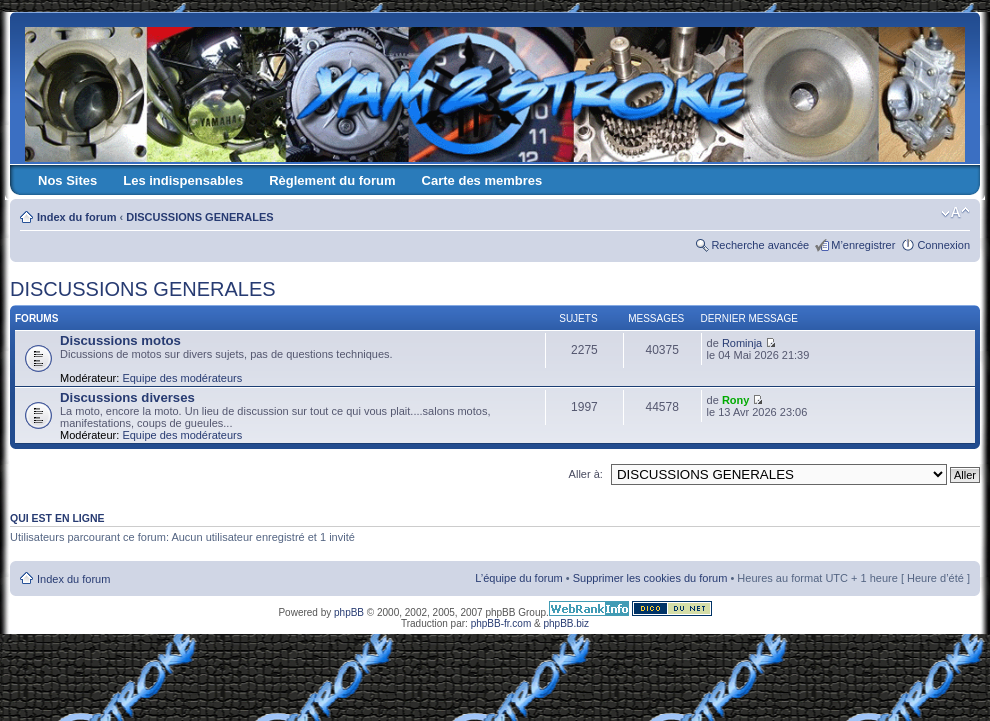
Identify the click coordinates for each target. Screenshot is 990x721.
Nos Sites (67, 180)
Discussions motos (120, 340)
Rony (736, 400)
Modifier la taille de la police (955, 213)
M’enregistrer (863, 245)
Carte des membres (482, 180)
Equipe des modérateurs (182, 378)
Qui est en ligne (57, 518)
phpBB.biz (566, 623)
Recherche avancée (760, 245)
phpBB (349, 612)
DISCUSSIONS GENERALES (199, 217)
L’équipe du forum (518, 578)
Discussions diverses (127, 397)
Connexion (943, 245)
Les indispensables (183, 180)
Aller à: (586, 474)
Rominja (742, 343)
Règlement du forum (332, 180)
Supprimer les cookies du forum (650, 578)
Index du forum (76, 217)
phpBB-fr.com (501, 623)
